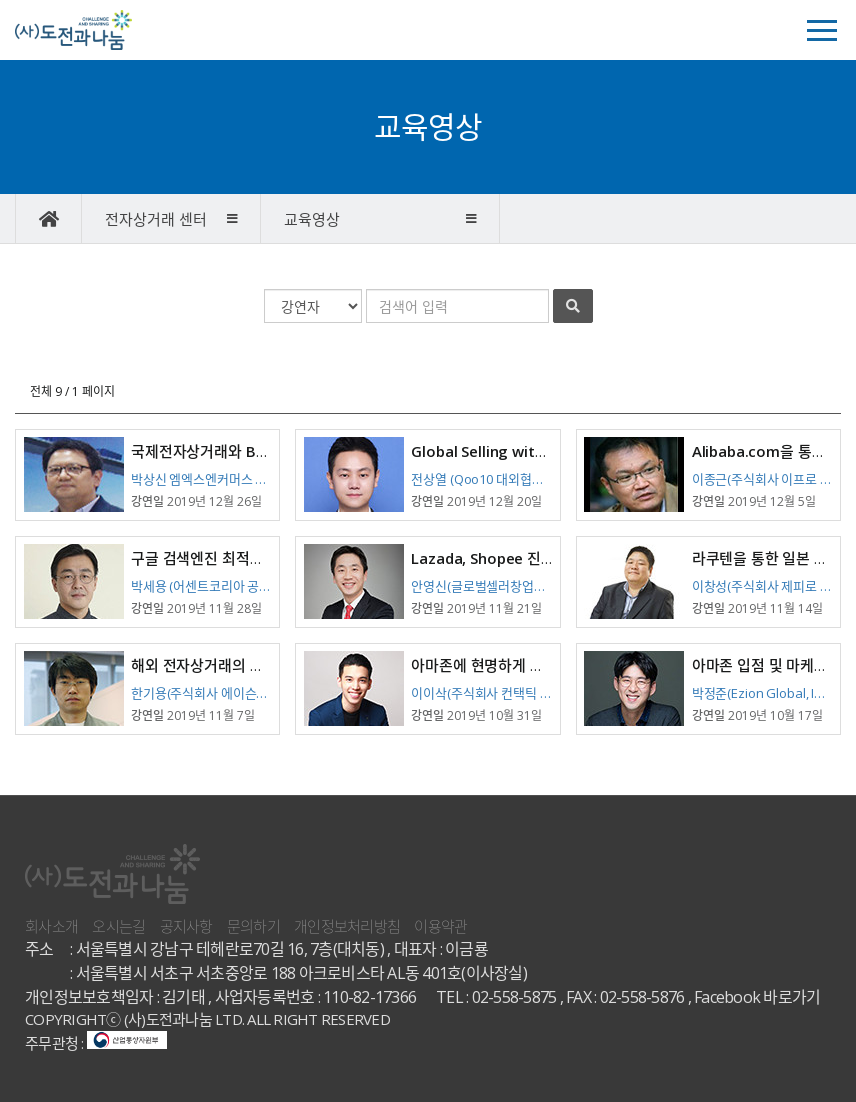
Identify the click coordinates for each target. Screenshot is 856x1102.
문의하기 (253, 926)
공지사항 (186, 926)
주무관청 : (96, 1043)
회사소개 (51, 926)
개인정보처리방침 (347, 926)
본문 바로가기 (0, 0)
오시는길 (118, 926)
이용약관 (440, 926)
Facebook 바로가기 (757, 997)
